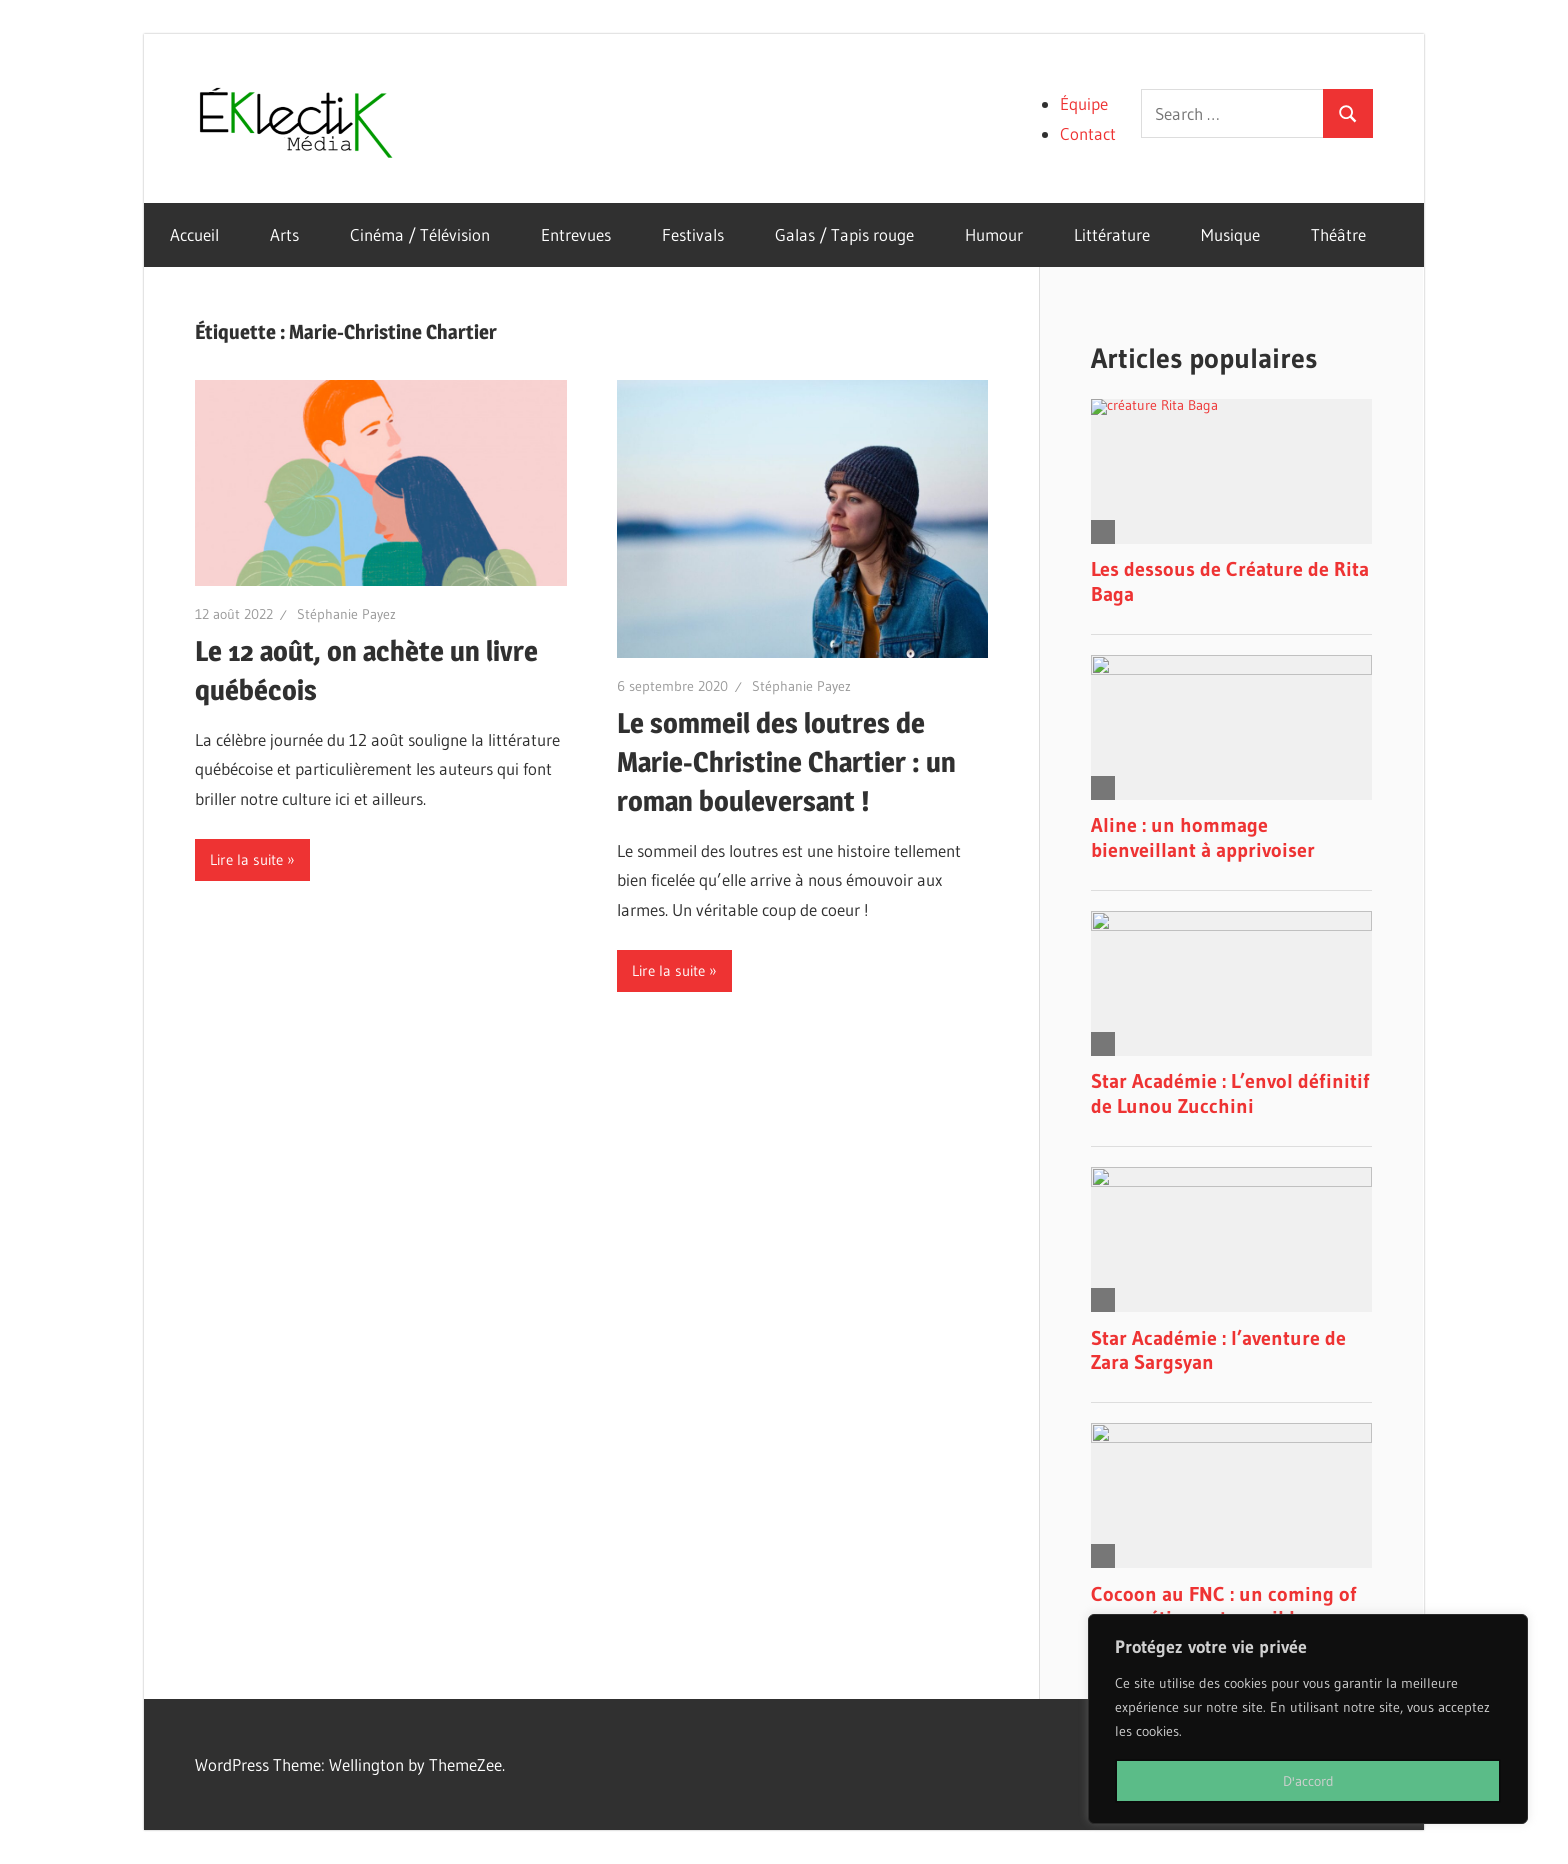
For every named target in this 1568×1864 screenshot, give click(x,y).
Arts (284, 234)
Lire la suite (246, 859)
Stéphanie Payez (346, 614)
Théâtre (1338, 234)
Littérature (1112, 234)
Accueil (194, 234)
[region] (1308, 1719)
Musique (1230, 234)
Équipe (1084, 103)
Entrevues (576, 234)
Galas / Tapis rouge (844, 234)
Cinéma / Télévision (420, 234)
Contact (1088, 133)
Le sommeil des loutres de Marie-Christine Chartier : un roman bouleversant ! (786, 762)
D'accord (1308, 1781)
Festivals (693, 234)
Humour (994, 234)
